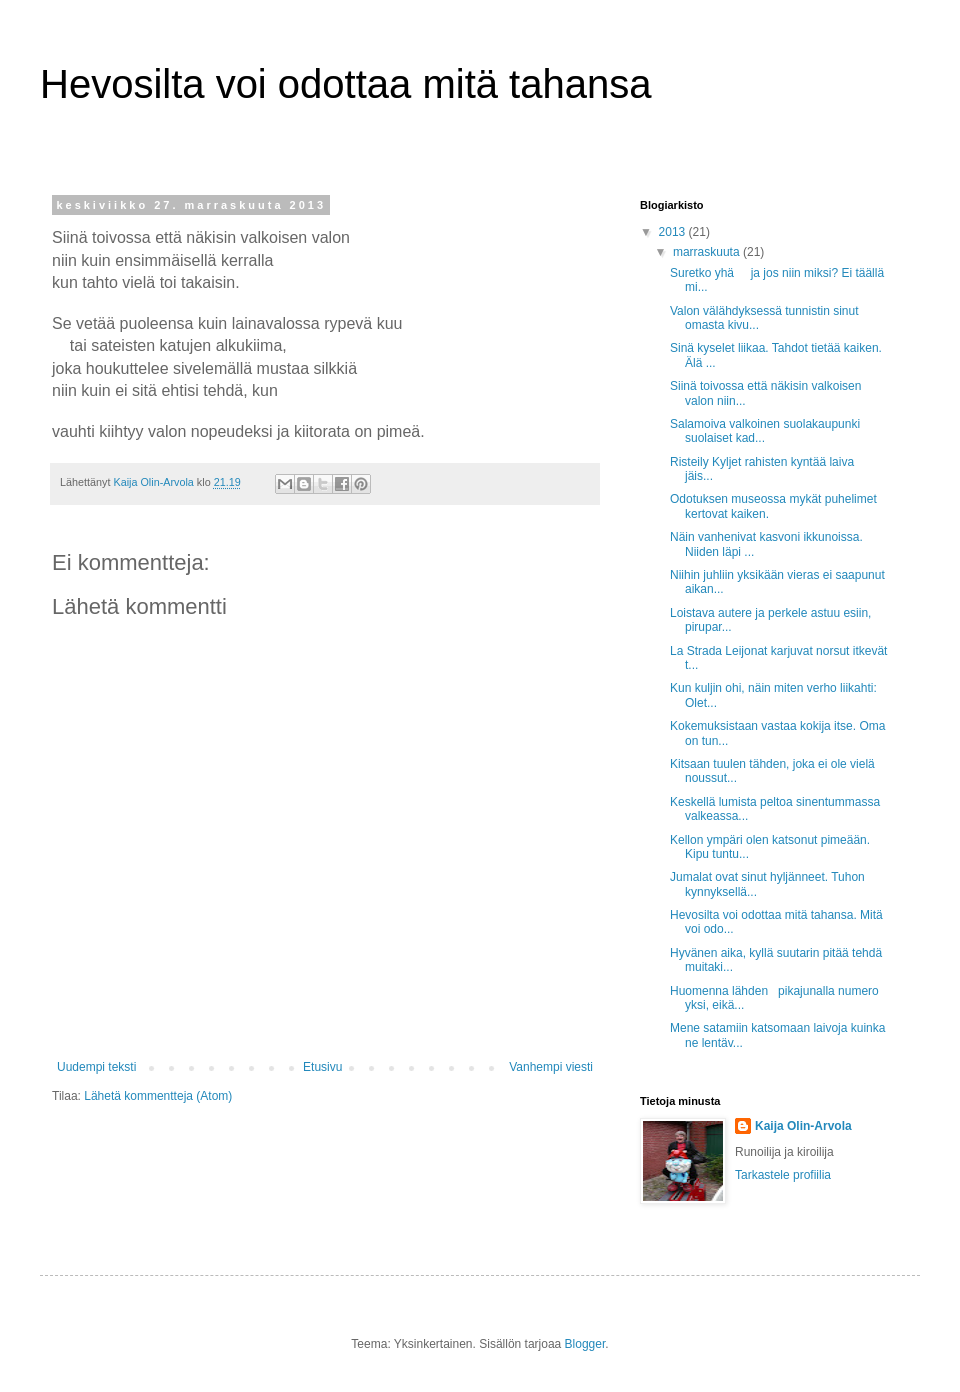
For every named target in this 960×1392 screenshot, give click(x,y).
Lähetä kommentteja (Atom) (158, 1096)
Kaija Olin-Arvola (803, 1126)
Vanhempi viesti (551, 1067)
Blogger (585, 1344)
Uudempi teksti (96, 1067)
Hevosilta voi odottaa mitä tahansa (345, 84)
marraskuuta (708, 252)
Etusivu (322, 1067)
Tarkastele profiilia (783, 1175)
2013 (674, 232)
